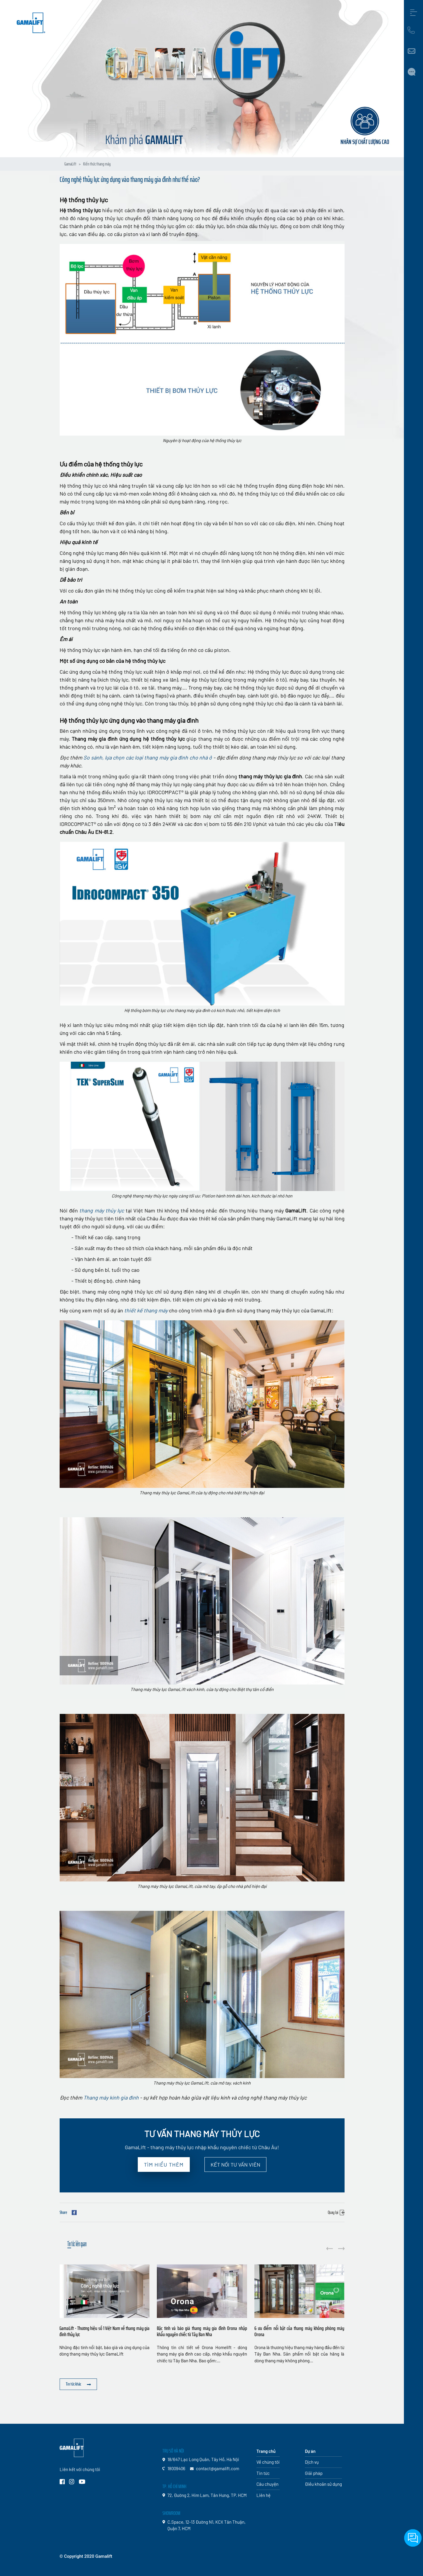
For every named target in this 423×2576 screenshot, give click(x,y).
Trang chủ (266, 2451)
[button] (341, 2248)
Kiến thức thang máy (97, 164)
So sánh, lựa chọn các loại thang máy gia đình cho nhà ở (147, 757)
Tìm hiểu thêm (164, 2164)
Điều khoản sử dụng (323, 2484)
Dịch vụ (312, 2462)
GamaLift (70, 164)
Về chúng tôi (268, 2462)
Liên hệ (263, 2495)
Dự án (310, 2451)
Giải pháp (314, 2473)
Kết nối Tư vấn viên (235, 2164)
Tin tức (263, 2473)
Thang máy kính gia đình (111, 2097)
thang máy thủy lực (101, 1210)
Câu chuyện (267, 2484)
